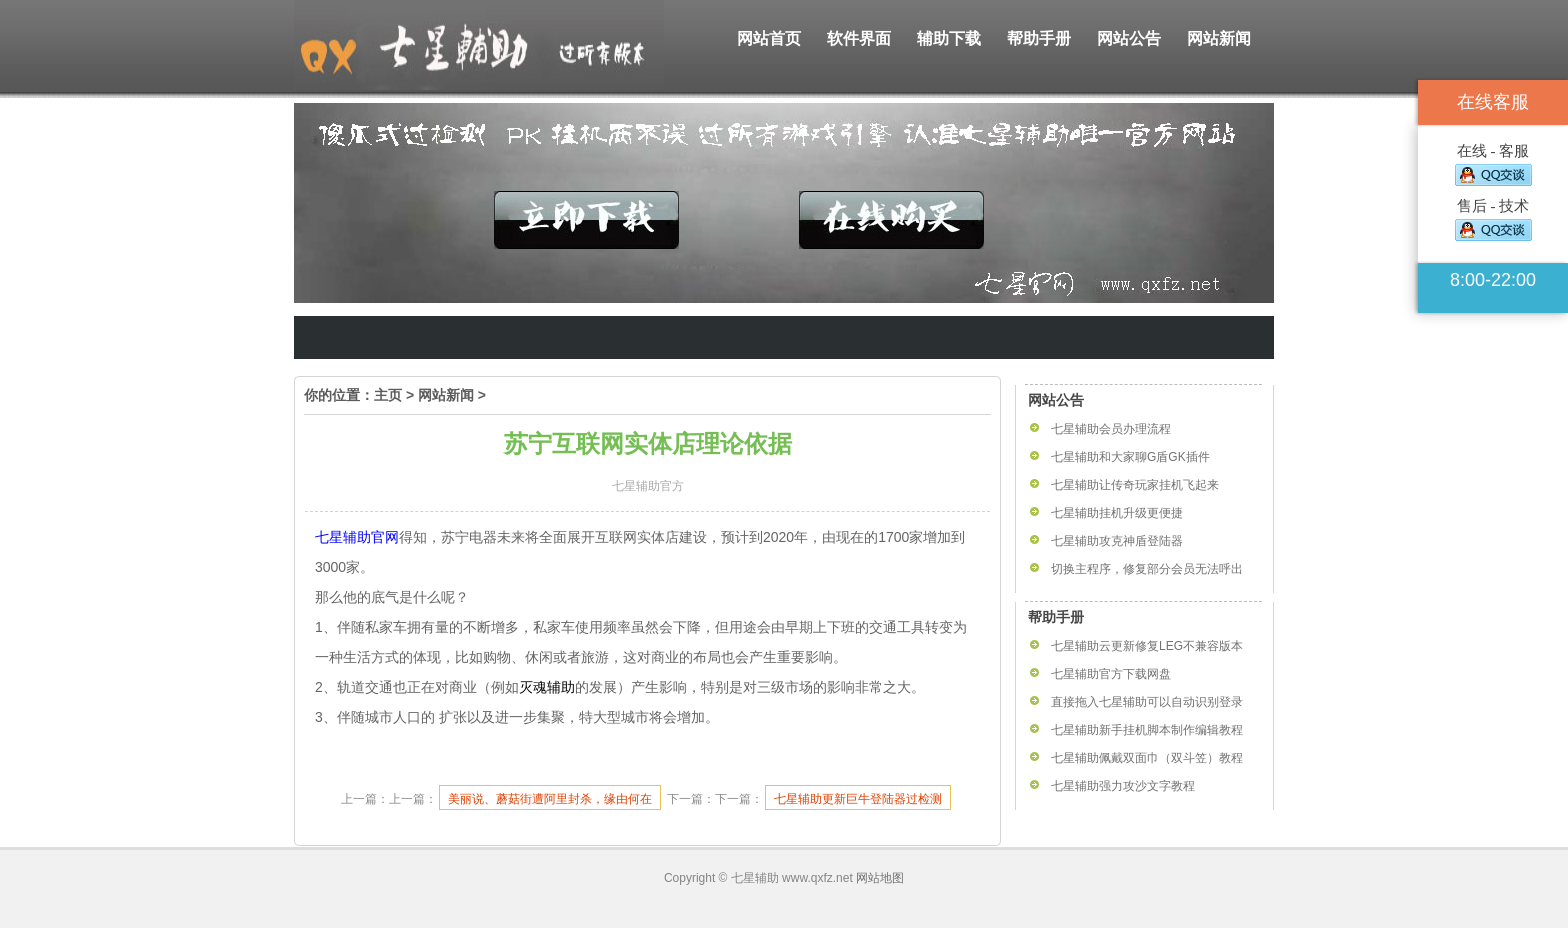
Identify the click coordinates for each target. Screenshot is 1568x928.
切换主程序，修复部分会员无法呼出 (1147, 569)
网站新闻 (1219, 38)
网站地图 (880, 878)
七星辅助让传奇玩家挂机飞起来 (1135, 485)
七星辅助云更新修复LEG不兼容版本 (1147, 646)
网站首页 (769, 38)
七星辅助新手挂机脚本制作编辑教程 (1147, 730)
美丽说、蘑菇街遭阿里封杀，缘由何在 (550, 799)
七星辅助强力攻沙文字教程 (1123, 786)
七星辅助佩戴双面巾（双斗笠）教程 (1147, 758)
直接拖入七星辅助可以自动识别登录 (1147, 702)
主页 (388, 395)
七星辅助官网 (357, 537)
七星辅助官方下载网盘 (1111, 674)
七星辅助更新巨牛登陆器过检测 (858, 799)
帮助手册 (1039, 38)
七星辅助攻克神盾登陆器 (1117, 541)
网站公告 (1129, 38)
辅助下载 (949, 38)
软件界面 (859, 38)
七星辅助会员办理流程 (1111, 429)
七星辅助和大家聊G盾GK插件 (1130, 457)
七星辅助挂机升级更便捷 (1117, 513)
